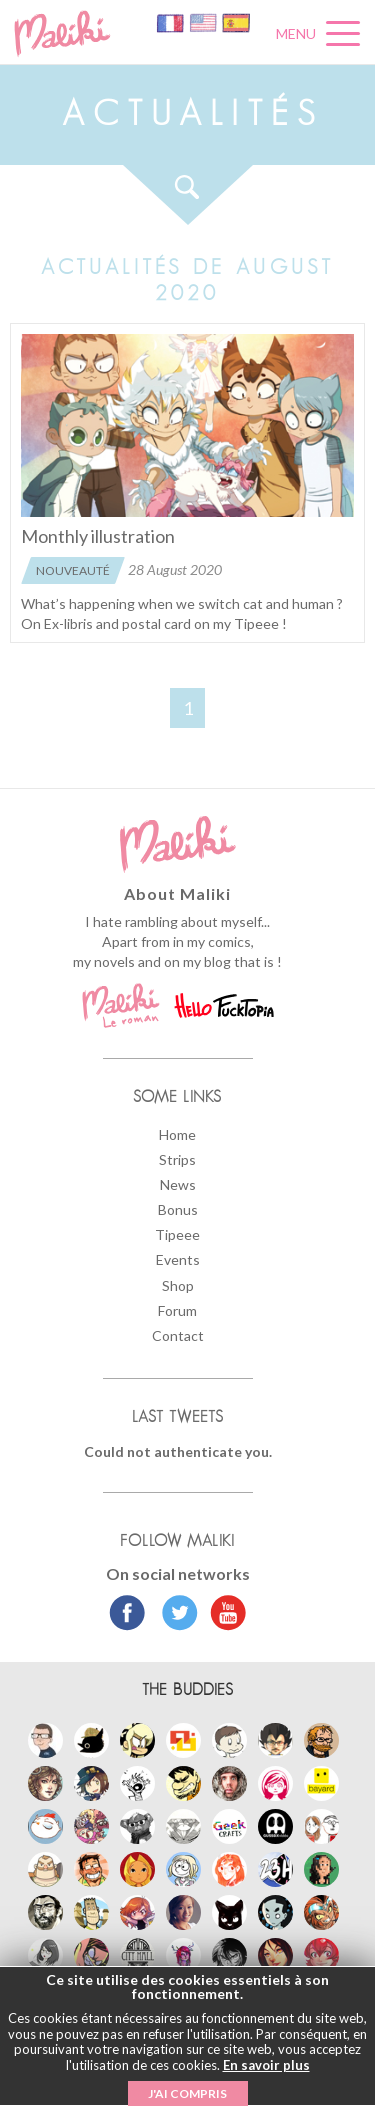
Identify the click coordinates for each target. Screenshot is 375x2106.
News (178, 1184)
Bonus (178, 1209)
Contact (178, 1335)
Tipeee (177, 1234)
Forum (177, 1310)
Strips (177, 1159)
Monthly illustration (98, 536)
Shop (178, 1285)
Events (178, 1259)
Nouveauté (73, 570)
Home (177, 1134)
